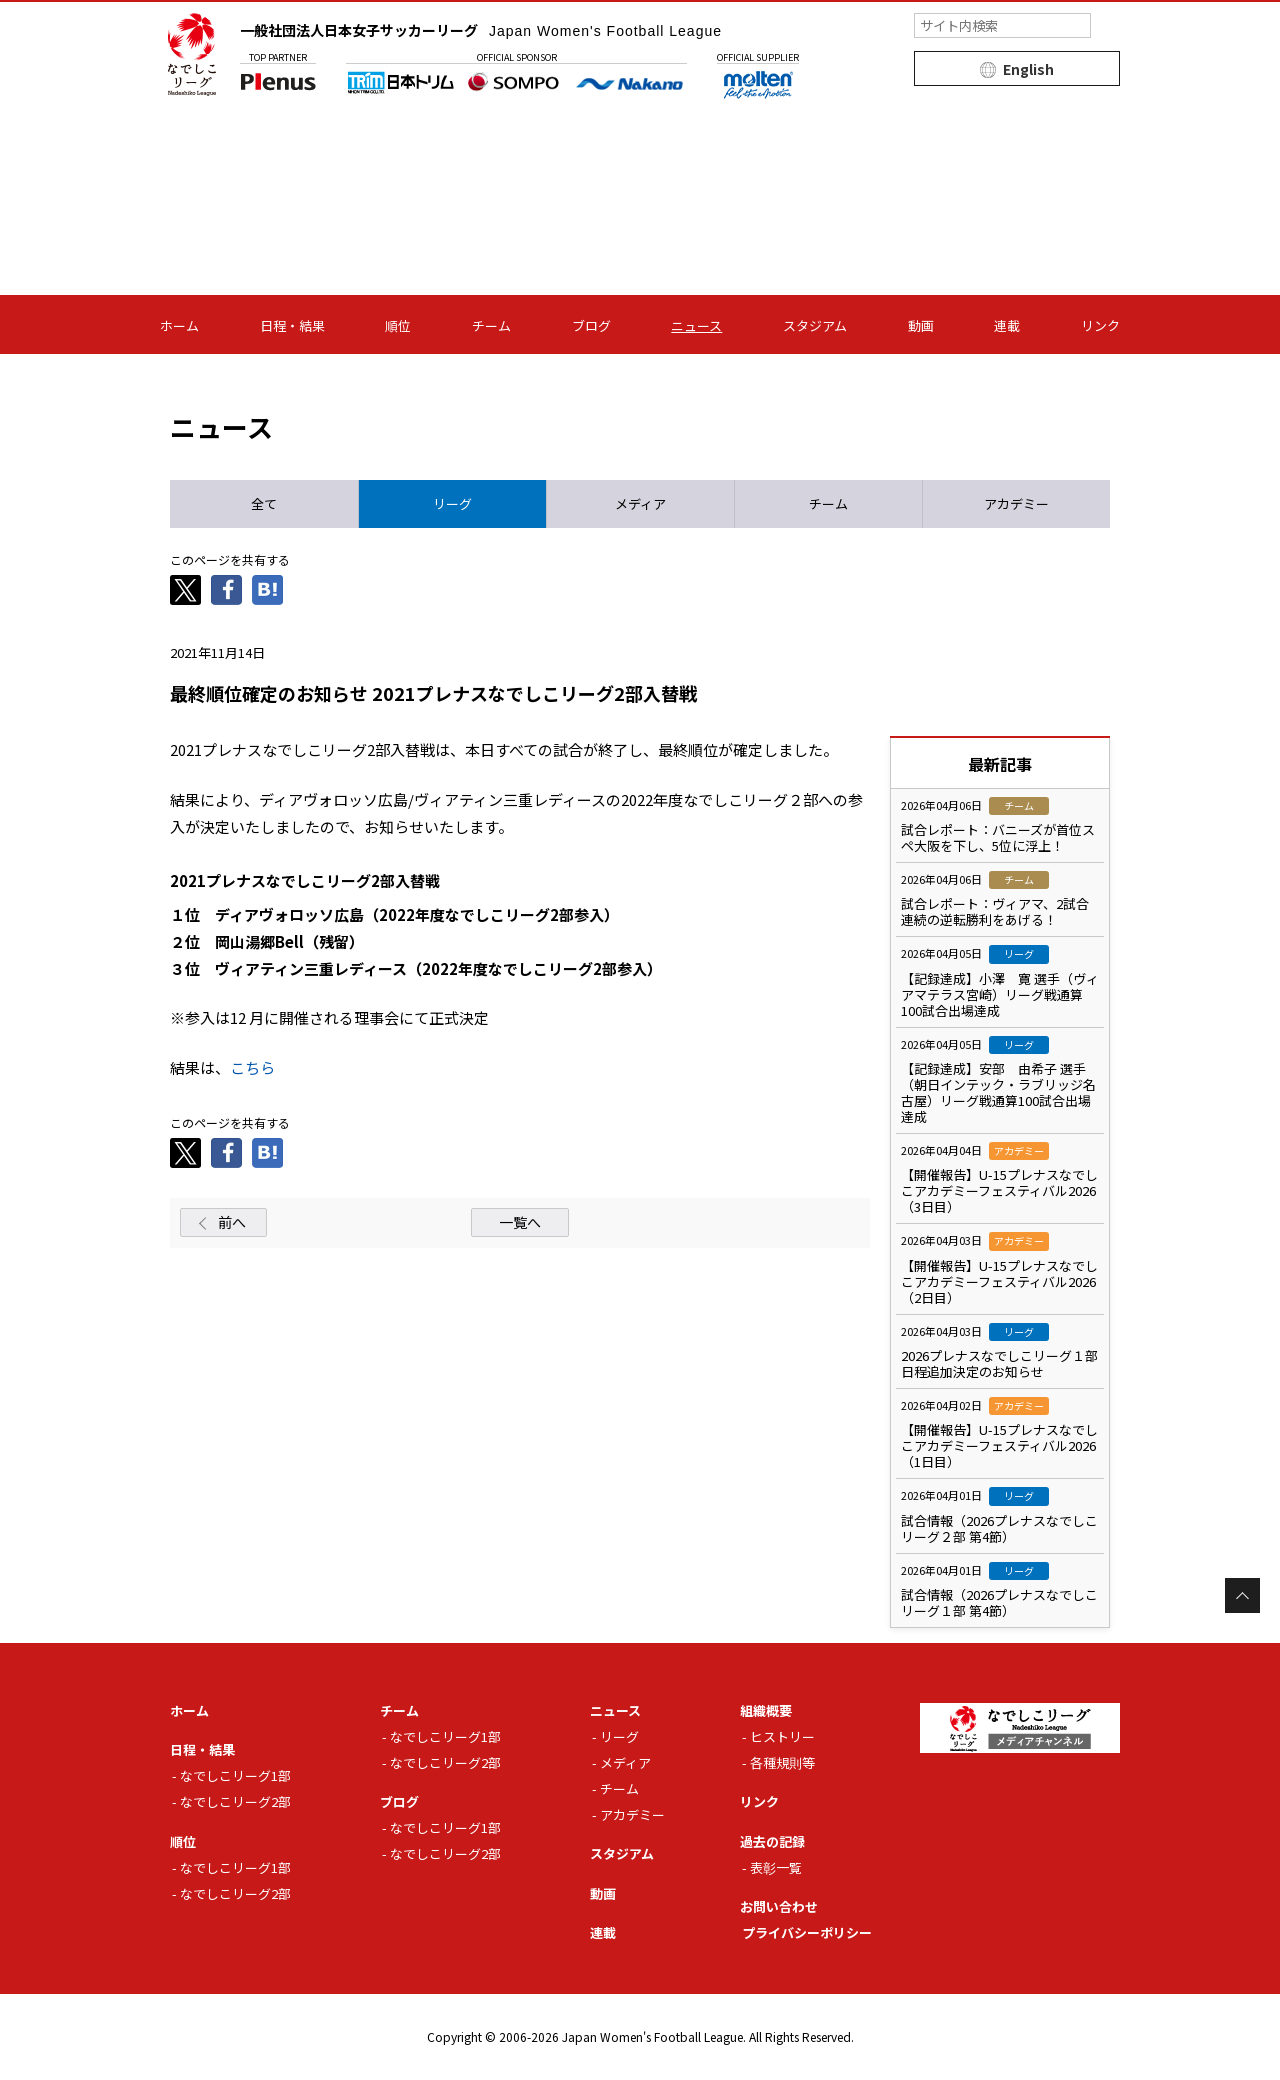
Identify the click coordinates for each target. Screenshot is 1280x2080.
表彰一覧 (776, 1867)
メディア (625, 1762)
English (1028, 69)
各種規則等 (782, 1762)
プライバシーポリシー (807, 1932)
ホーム (179, 325)
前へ (232, 1222)
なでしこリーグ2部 (235, 1801)
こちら (252, 1067)
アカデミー (632, 1814)
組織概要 (766, 1710)
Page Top (1242, 1595)
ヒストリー (782, 1736)
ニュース (696, 325)
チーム (491, 325)
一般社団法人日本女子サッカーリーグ (481, 30)
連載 (1007, 325)
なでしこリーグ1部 (235, 1775)
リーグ (619, 1736)
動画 (921, 325)
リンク (1100, 325)
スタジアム (815, 325)
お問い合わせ (779, 1906)
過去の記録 (772, 1841)
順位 (398, 325)
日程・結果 (292, 325)
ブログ (591, 325)
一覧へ (520, 1222)
